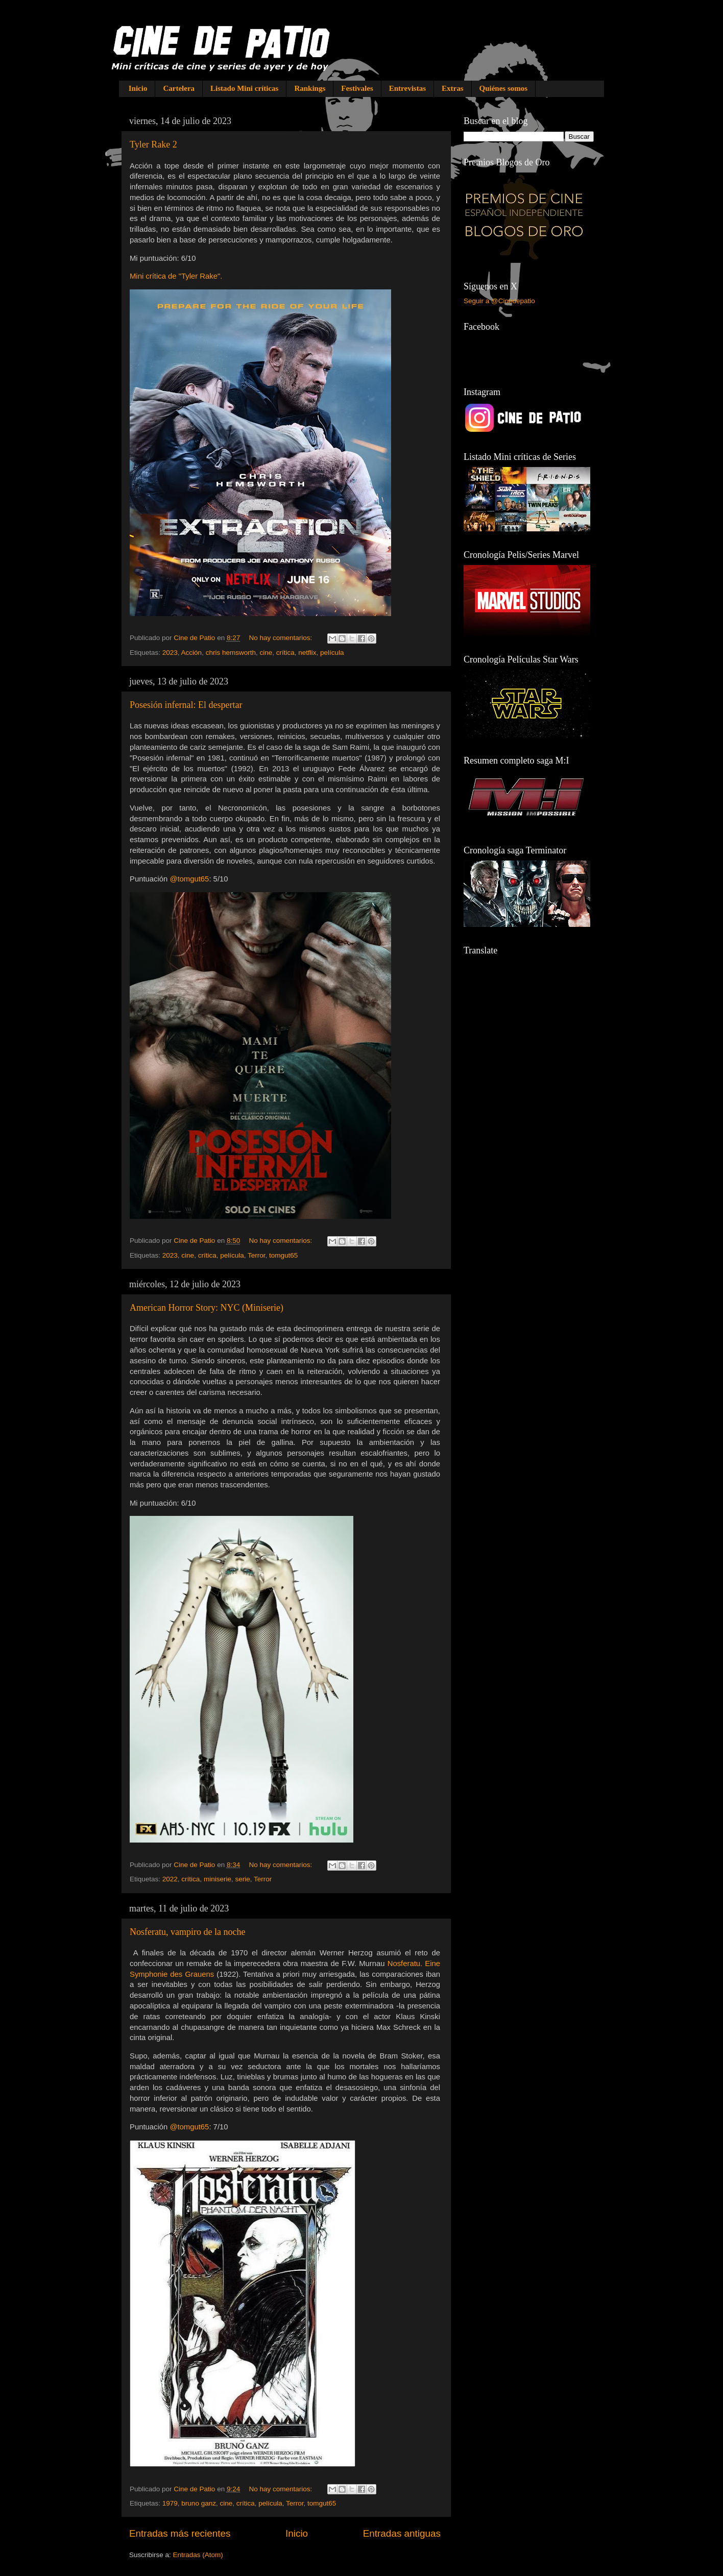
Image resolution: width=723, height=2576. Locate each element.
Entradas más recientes (179, 2533)
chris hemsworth (231, 652)
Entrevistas (407, 88)
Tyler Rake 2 (153, 144)
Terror (257, 1255)
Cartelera (179, 88)
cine (265, 652)
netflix (307, 652)
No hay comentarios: (281, 638)
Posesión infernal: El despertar (186, 705)
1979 (170, 2503)
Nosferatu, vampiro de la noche (187, 1932)
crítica (285, 652)
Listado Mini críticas (244, 88)
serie (242, 1879)
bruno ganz (198, 2503)
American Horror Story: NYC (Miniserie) (206, 1308)
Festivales (357, 88)
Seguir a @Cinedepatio (499, 301)
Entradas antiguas (402, 2533)
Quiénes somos (503, 88)
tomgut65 (283, 1255)
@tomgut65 (189, 879)
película (332, 652)
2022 (170, 1879)
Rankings (309, 88)
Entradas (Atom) (198, 2555)
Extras (453, 88)
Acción (191, 652)
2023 (170, 652)
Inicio (138, 88)
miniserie (217, 1879)
